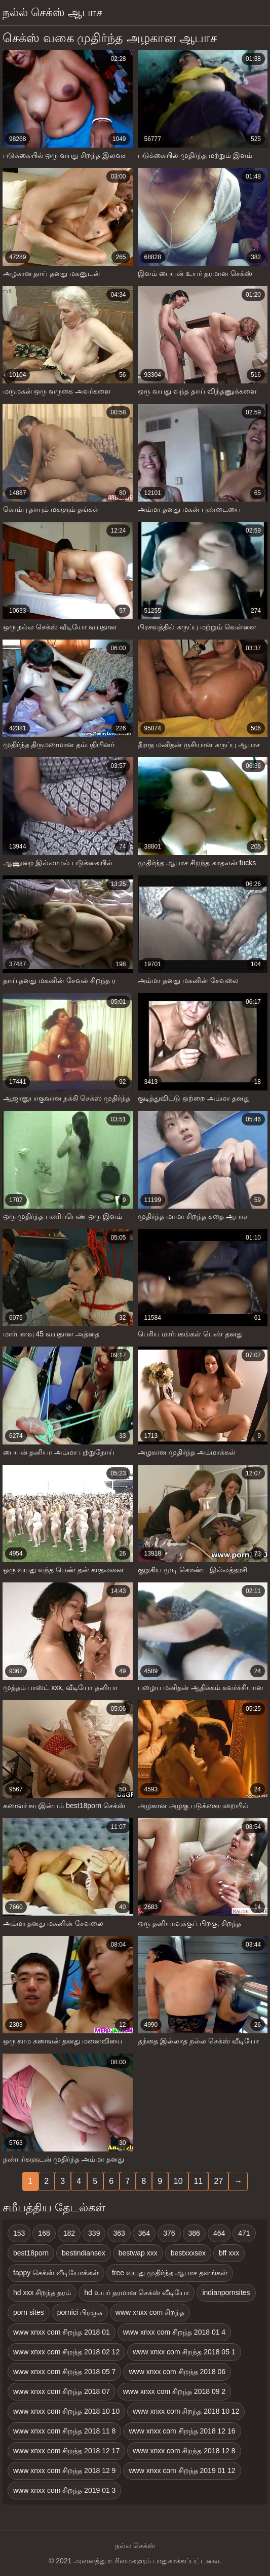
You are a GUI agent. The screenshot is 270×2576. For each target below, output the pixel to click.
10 (178, 2181)
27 (218, 2181)
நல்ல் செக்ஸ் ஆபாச (52, 12)
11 (198, 2181)
